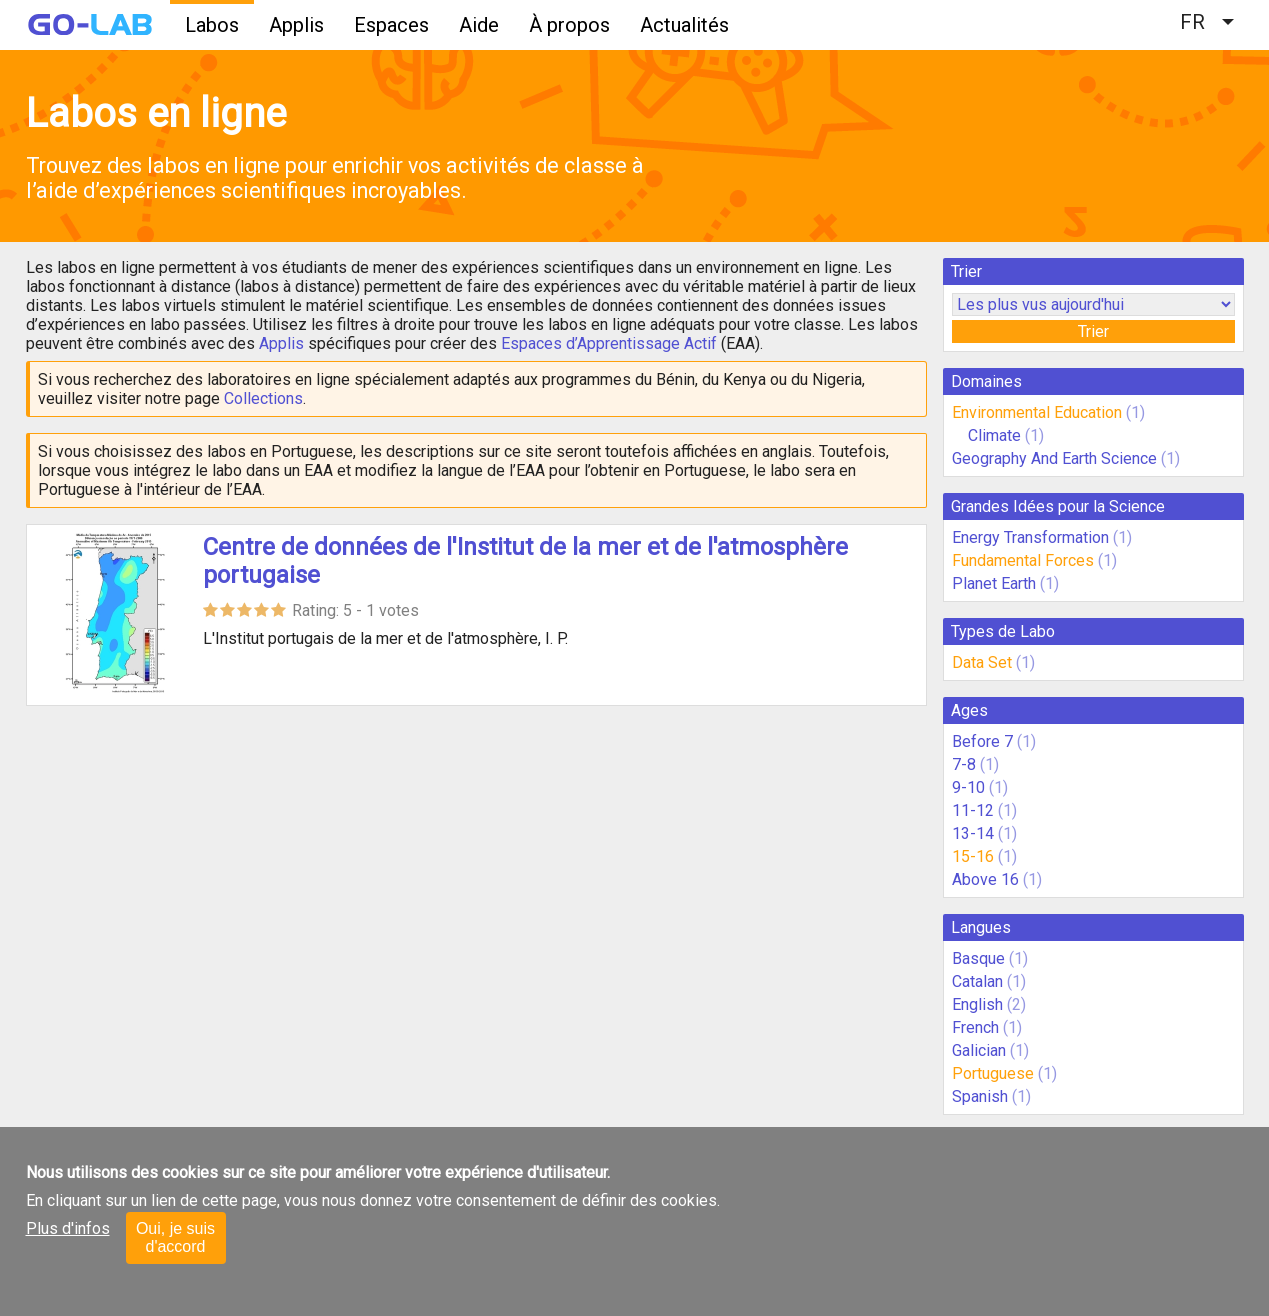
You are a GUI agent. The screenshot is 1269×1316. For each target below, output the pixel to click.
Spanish (980, 1096)
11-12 (973, 810)
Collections (263, 398)
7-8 (964, 764)
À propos (569, 25)
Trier (1093, 331)
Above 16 (985, 879)
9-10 (968, 787)
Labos (212, 25)
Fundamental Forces (1023, 560)
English (977, 1004)
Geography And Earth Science (1054, 458)
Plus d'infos (68, 1228)
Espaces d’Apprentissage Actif (609, 343)
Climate (996, 435)
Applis (296, 25)
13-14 (973, 833)
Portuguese (993, 1073)
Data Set (982, 662)
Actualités (684, 25)
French (975, 1027)
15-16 (973, 856)
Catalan (977, 981)
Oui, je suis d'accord (175, 1237)
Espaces (391, 25)
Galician (979, 1050)
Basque (978, 958)
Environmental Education (1037, 412)
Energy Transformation (1030, 537)
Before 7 (982, 741)
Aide (479, 25)
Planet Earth (994, 583)
